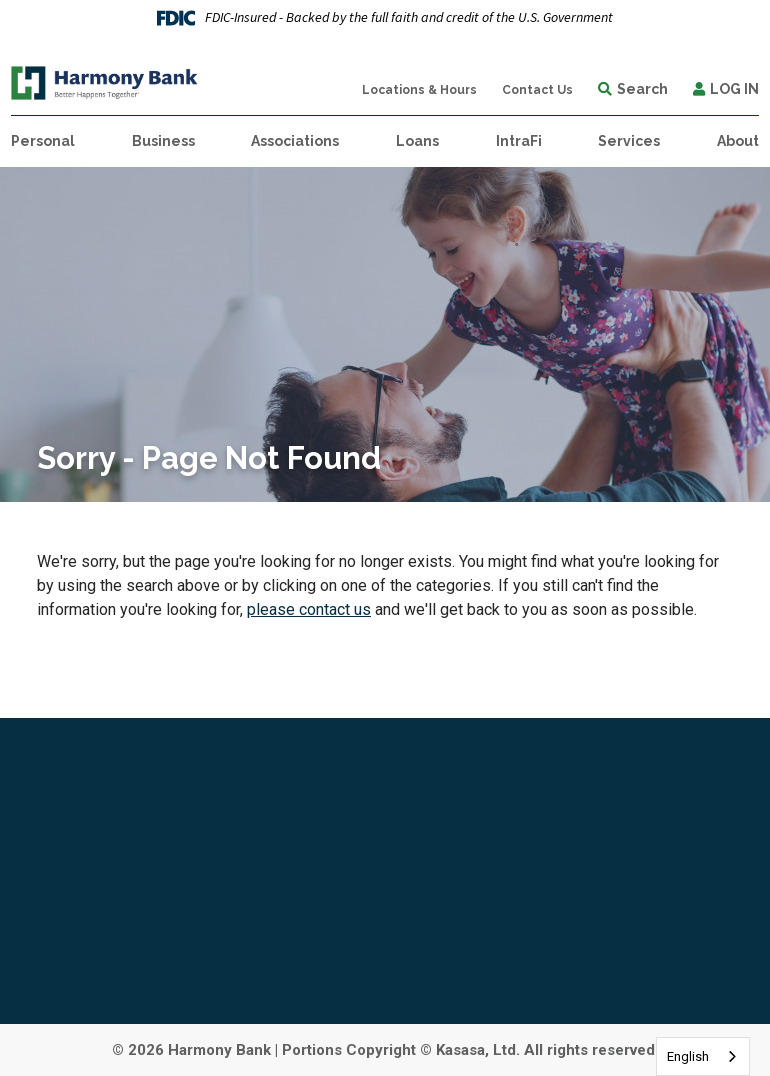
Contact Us (537, 90)
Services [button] (629, 141)
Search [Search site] (642, 89)
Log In (734, 89)
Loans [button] (417, 141)
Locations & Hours (419, 90)
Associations (295, 141)
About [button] (738, 141)
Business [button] (163, 141)
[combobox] (703, 1056)
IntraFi (519, 141)
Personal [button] (43, 141)
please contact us (309, 609)
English (688, 1056)
